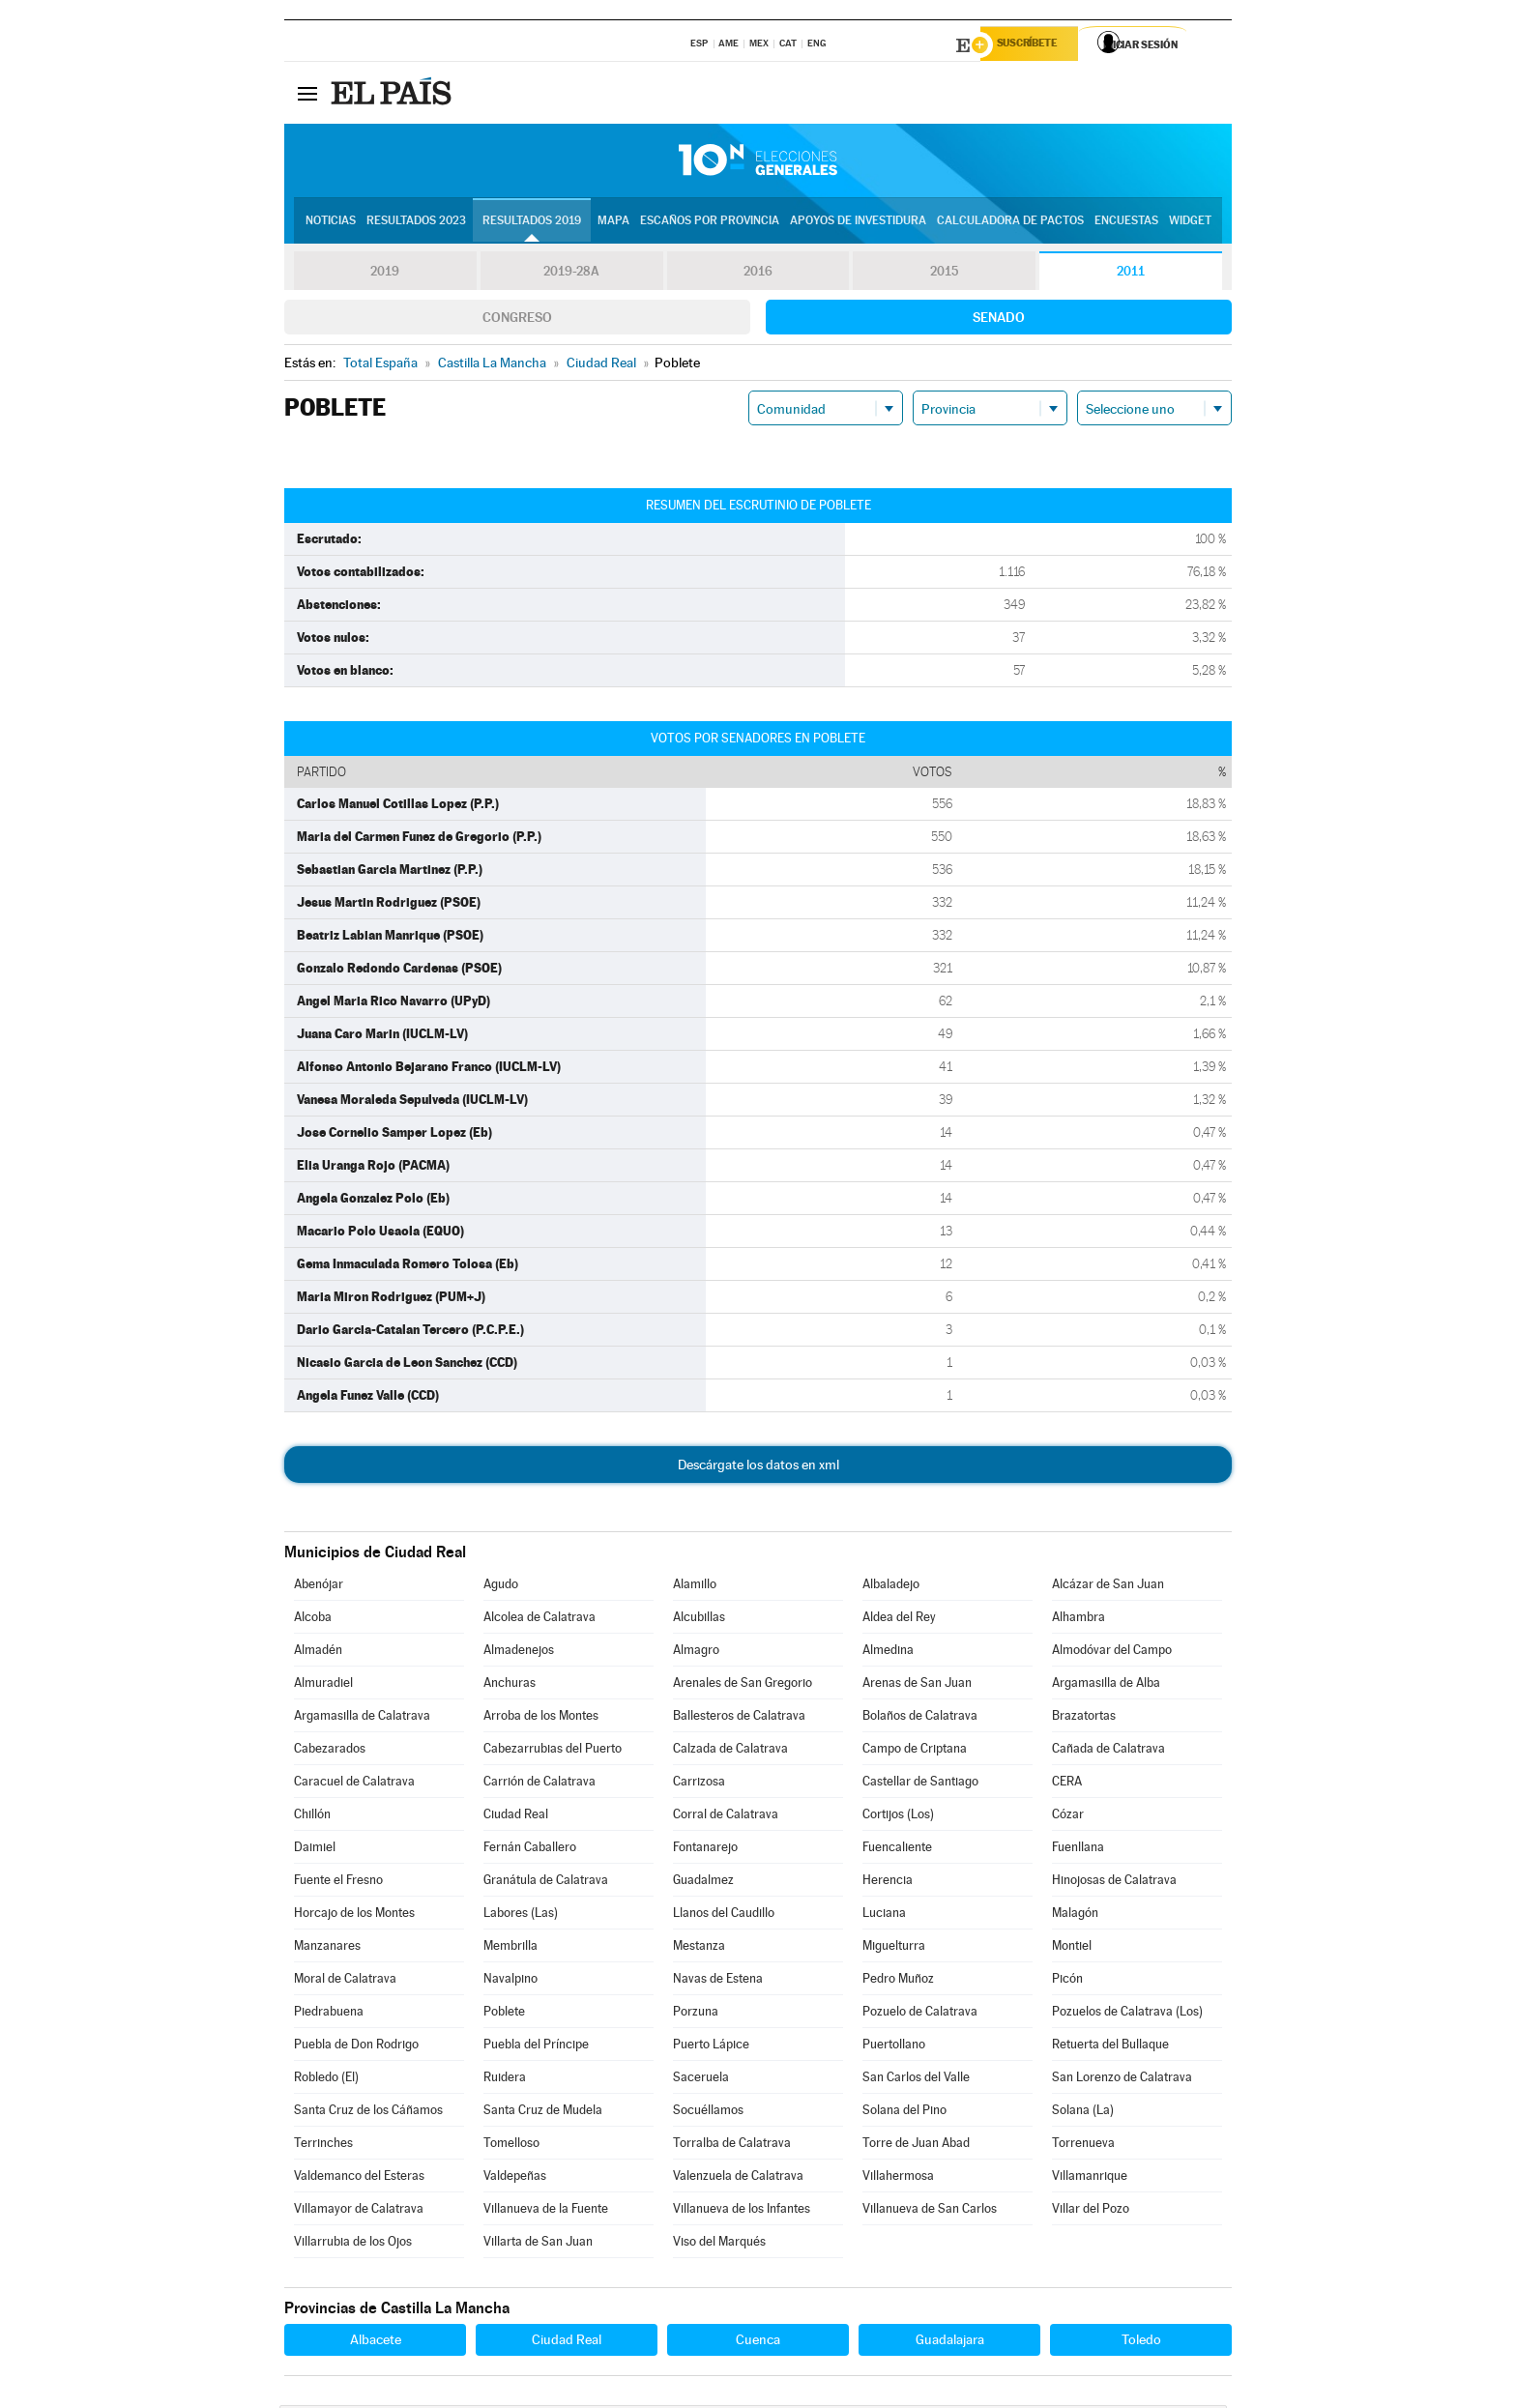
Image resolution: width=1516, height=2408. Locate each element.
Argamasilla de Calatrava (362, 1718)
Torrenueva (1083, 2145)
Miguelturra (893, 1948)
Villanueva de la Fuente (545, 2211)
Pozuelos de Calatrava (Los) (1127, 2014)
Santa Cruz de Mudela (542, 2112)
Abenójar (318, 1587)
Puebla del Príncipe (536, 2047)
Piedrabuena (329, 2014)
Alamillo (694, 1587)
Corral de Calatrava (725, 1817)
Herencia (887, 1882)
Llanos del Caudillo (723, 1915)
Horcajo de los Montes (354, 1915)
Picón (1067, 1981)
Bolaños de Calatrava (919, 1718)
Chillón (312, 1817)
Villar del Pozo (1090, 2211)
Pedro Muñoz (898, 1981)
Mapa (613, 223)
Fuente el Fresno (338, 1882)
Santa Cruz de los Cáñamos (368, 2112)
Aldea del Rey (899, 1619)
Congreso (517, 320)
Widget (1190, 223)
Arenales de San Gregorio (742, 1685)
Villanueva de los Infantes (741, 2211)
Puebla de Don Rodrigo (356, 2047)
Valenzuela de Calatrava (738, 2178)
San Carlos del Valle (916, 2080)
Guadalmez (703, 1882)
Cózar (1068, 1817)
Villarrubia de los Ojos (353, 2244)
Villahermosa (898, 2178)
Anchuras (509, 1685)
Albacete (375, 2342)
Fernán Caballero (529, 1849)
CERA (1067, 1784)
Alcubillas (699, 1619)
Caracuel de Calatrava (354, 1784)
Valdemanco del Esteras (359, 2178)
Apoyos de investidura (858, 223)
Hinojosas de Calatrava (1114, 1882)
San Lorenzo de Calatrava (1122, 2080)
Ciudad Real (515, 1817)
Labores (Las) (520, 1915)
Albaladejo (890, 1587)
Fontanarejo (705, 1849)
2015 (944, 274)
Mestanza (699, 1948)
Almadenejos (518, 1652)
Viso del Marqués (719, 2244)
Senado (999, 320)
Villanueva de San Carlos (929, 2211)
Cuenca (758, 2342)
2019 (384, 274)
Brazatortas (1084, 1718)
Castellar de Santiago (920, 1784)
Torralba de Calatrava (732, 2145)
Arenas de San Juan (917, 1685)
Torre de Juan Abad (916, 2145)
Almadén (318, 1652)
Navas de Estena (718, 1981)
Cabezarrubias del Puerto (552, 1751)
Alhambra (1078, 1619)
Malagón (1075, 1915)
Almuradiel (323, 1685)
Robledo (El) (326, 2080)
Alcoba (313, 1619)
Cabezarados (329, 1751)
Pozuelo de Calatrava (919, 2014)
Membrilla (510, 1948)
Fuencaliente (897, 1849)
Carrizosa (699, 1784)
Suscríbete (1035, 45)
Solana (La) (1083, 2112)
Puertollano (893, 2047)
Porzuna (695, 2014)
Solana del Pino (904, 2112)
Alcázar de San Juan (1108, 1587)
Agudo (500, 1587)
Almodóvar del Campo (1112, 1652)
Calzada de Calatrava (730, 1751)
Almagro (696, 1652)
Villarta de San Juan (538, 2244)
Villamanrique (1089, 2178)
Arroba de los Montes (540, 1718)
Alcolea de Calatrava (539, 1619)
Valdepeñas (514, 2178)
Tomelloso (511, 2145)
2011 (1131, 274)
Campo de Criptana (914, 1751)
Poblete (504, 2014)
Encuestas (1126, 223)
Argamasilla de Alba (1106, 1685)
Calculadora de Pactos (1010, 223)
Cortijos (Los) (898, 1817)
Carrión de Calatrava (539, 1784)
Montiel (1072, 1948)
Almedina (888, 1652)
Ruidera (504, 2080)
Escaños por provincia (709, 223)
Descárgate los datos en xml (758, 1467)
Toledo (1141, 2342)
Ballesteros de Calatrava (739, 1718)
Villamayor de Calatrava (358, 2211)
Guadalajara (950, 2342)
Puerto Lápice (711, 2047)
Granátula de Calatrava (545, 1882)
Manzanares (327, 1948)
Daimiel (314, 1849)
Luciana (884, 1915)
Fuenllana (1078, 1849)
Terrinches (323, 2145)
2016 (758, 274)
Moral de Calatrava (345, 1981)
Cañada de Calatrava (1108, 1751)
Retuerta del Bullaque (1110, 2047)
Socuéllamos (708, 2112)
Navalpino (510, 1981)
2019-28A (571, 274)
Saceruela (701, 2080)
